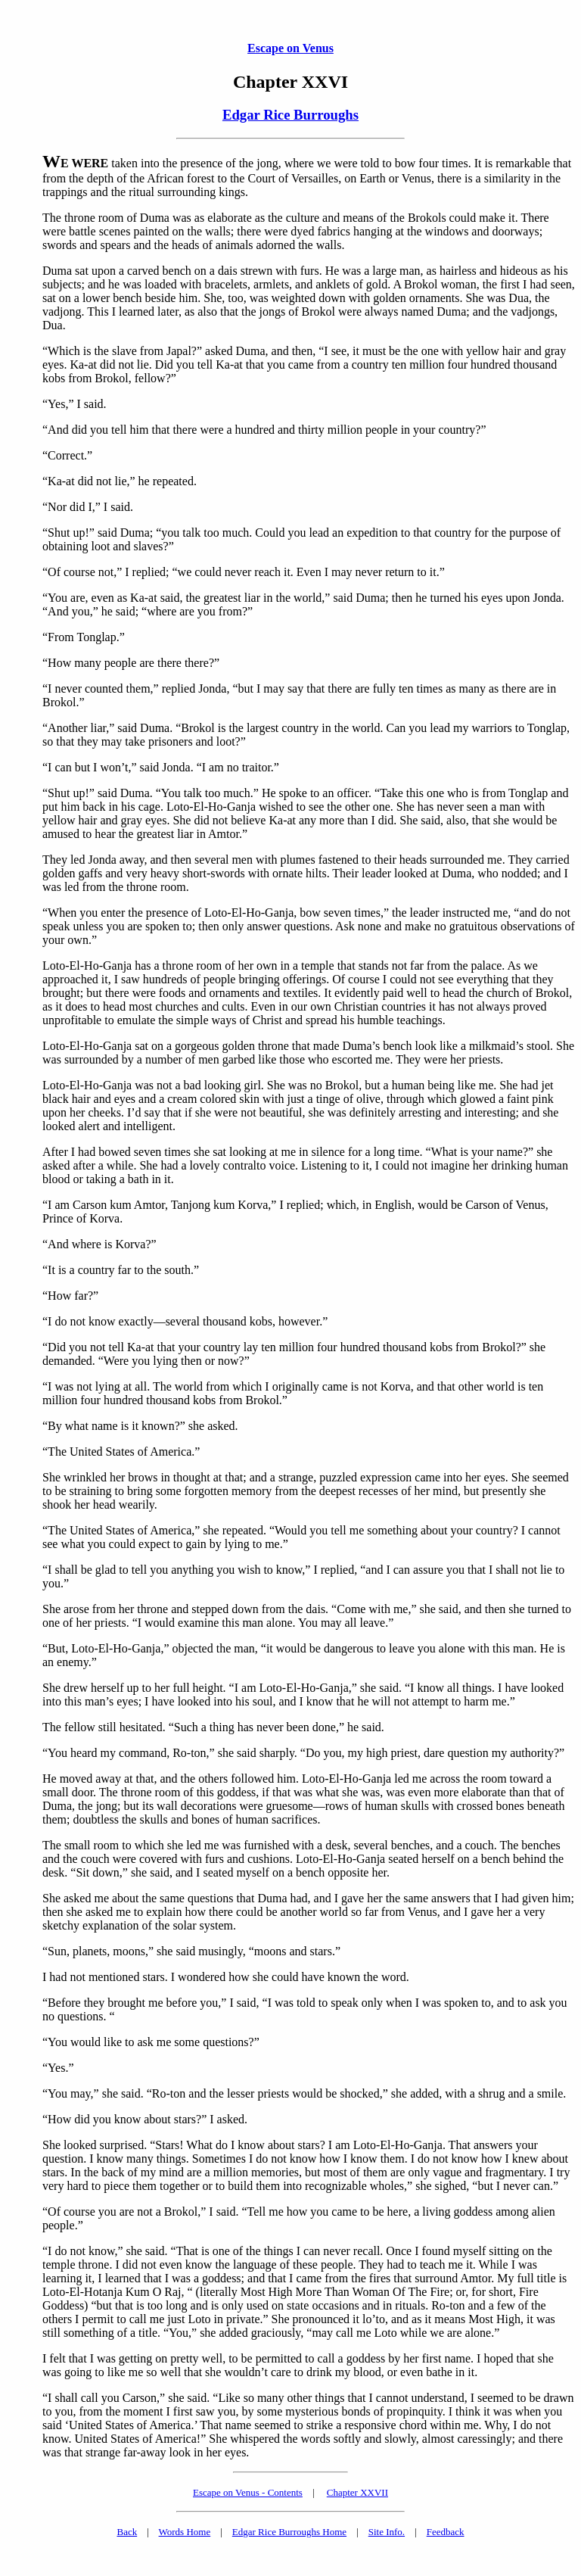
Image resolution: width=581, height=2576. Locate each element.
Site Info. (386, 2531)
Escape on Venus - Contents (248, 2492)
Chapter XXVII (357, 2492)
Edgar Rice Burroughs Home (289, 2531)
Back (127, 2531)
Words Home (185, 2531)
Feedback (445, 2531)
